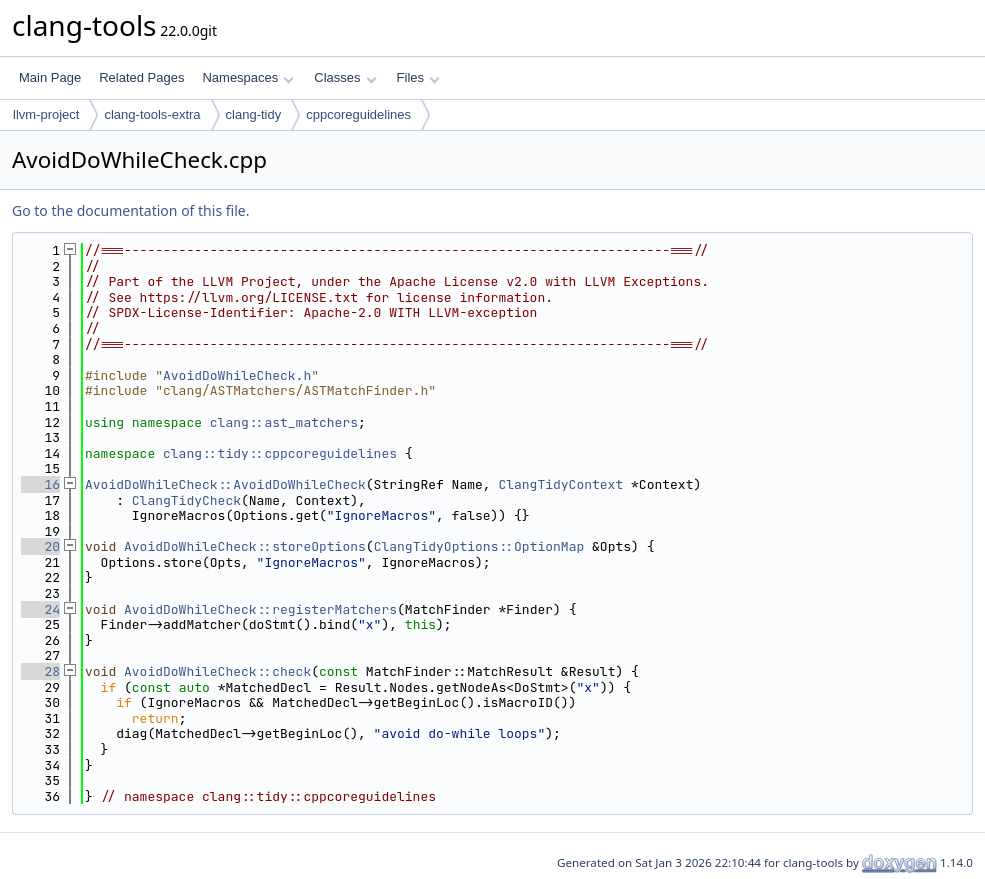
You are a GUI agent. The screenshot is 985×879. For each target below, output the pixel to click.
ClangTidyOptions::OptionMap (479, 546)
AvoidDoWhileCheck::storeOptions (245, 546)
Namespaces (247, 77)
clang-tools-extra (152, 114)
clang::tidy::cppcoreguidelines (280, 453)
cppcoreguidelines (358, 114)
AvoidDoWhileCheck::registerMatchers (260, 609)
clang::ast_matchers (284, 422)
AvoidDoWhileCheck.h (237, 375)
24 (40, 609)
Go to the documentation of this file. (130, 210)
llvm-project (46, 114)
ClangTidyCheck (186, 500)
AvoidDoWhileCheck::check (217, 671)
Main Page (50, 77)
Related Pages (141, 77)
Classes (345, 77)
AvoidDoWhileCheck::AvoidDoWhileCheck (225, 484)
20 (40, 546)
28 (40, 671)
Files (418, 77)
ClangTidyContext (560, 484)
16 (40, 484)
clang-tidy (254, 114)
